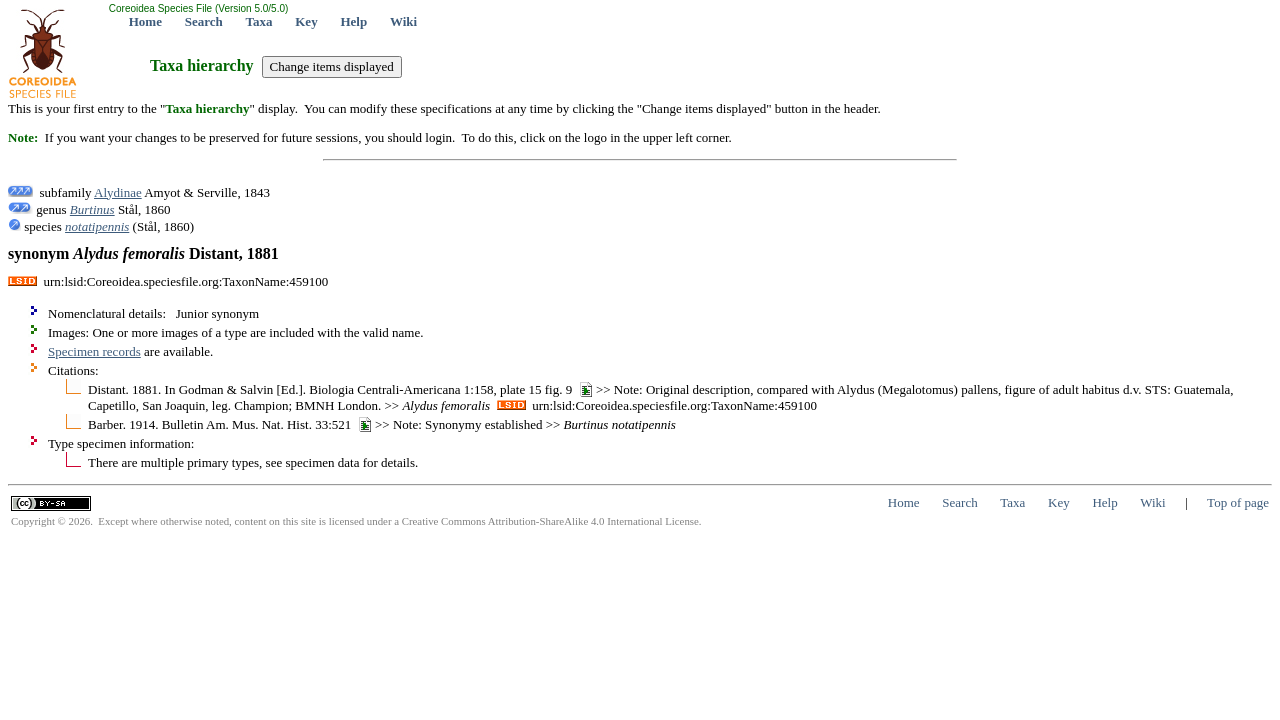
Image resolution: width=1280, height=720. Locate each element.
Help (353, 21)
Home (145, 21)
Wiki (403, 21)
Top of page (1238, 502)
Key (306, 21)
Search (204, 21)
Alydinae (118, 192)
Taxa (259, 21)
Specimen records (94, 351)
